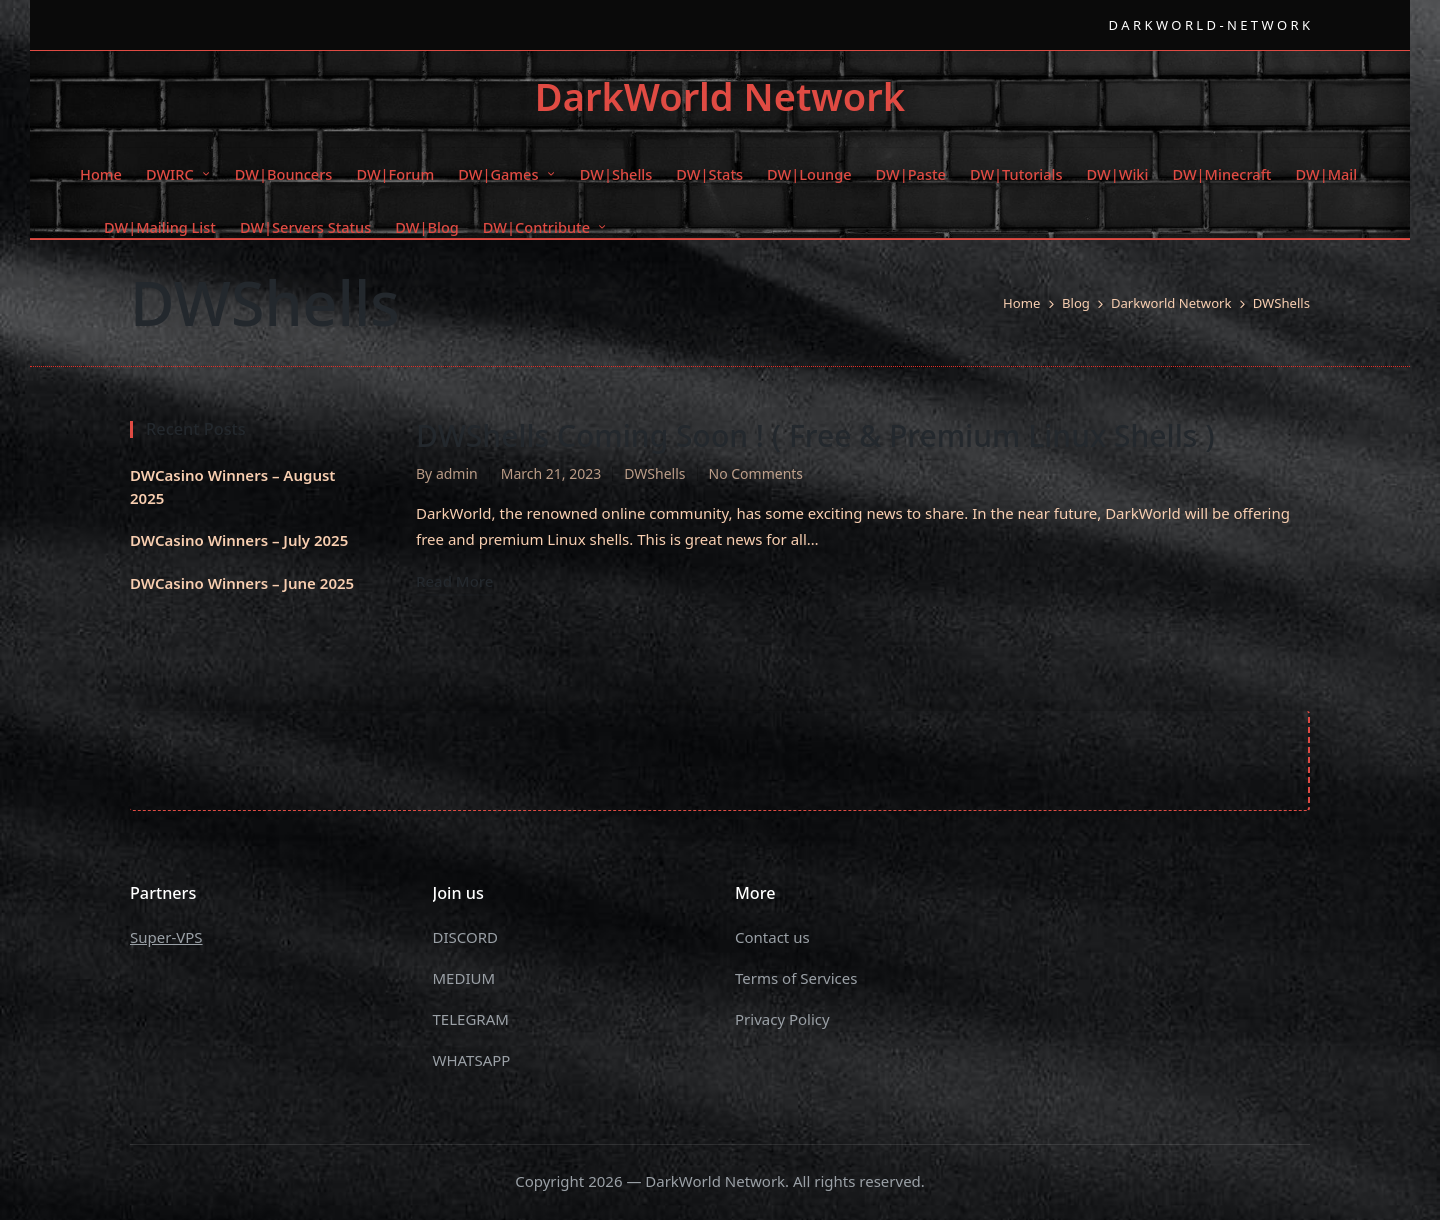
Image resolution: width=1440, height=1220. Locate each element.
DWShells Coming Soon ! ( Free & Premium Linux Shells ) (815, 435)
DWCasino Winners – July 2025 (239, 540)
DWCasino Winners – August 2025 (232, 486)
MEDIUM (464, 978)
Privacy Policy (782, 1019)
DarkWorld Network (720, 97)
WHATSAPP (472, 1060)
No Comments (756, 473)
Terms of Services (796, 978)
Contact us (772, 937)
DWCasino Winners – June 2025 (242, 583)
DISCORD (465, 937)
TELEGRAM (471, 1019)
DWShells (654, 473)
